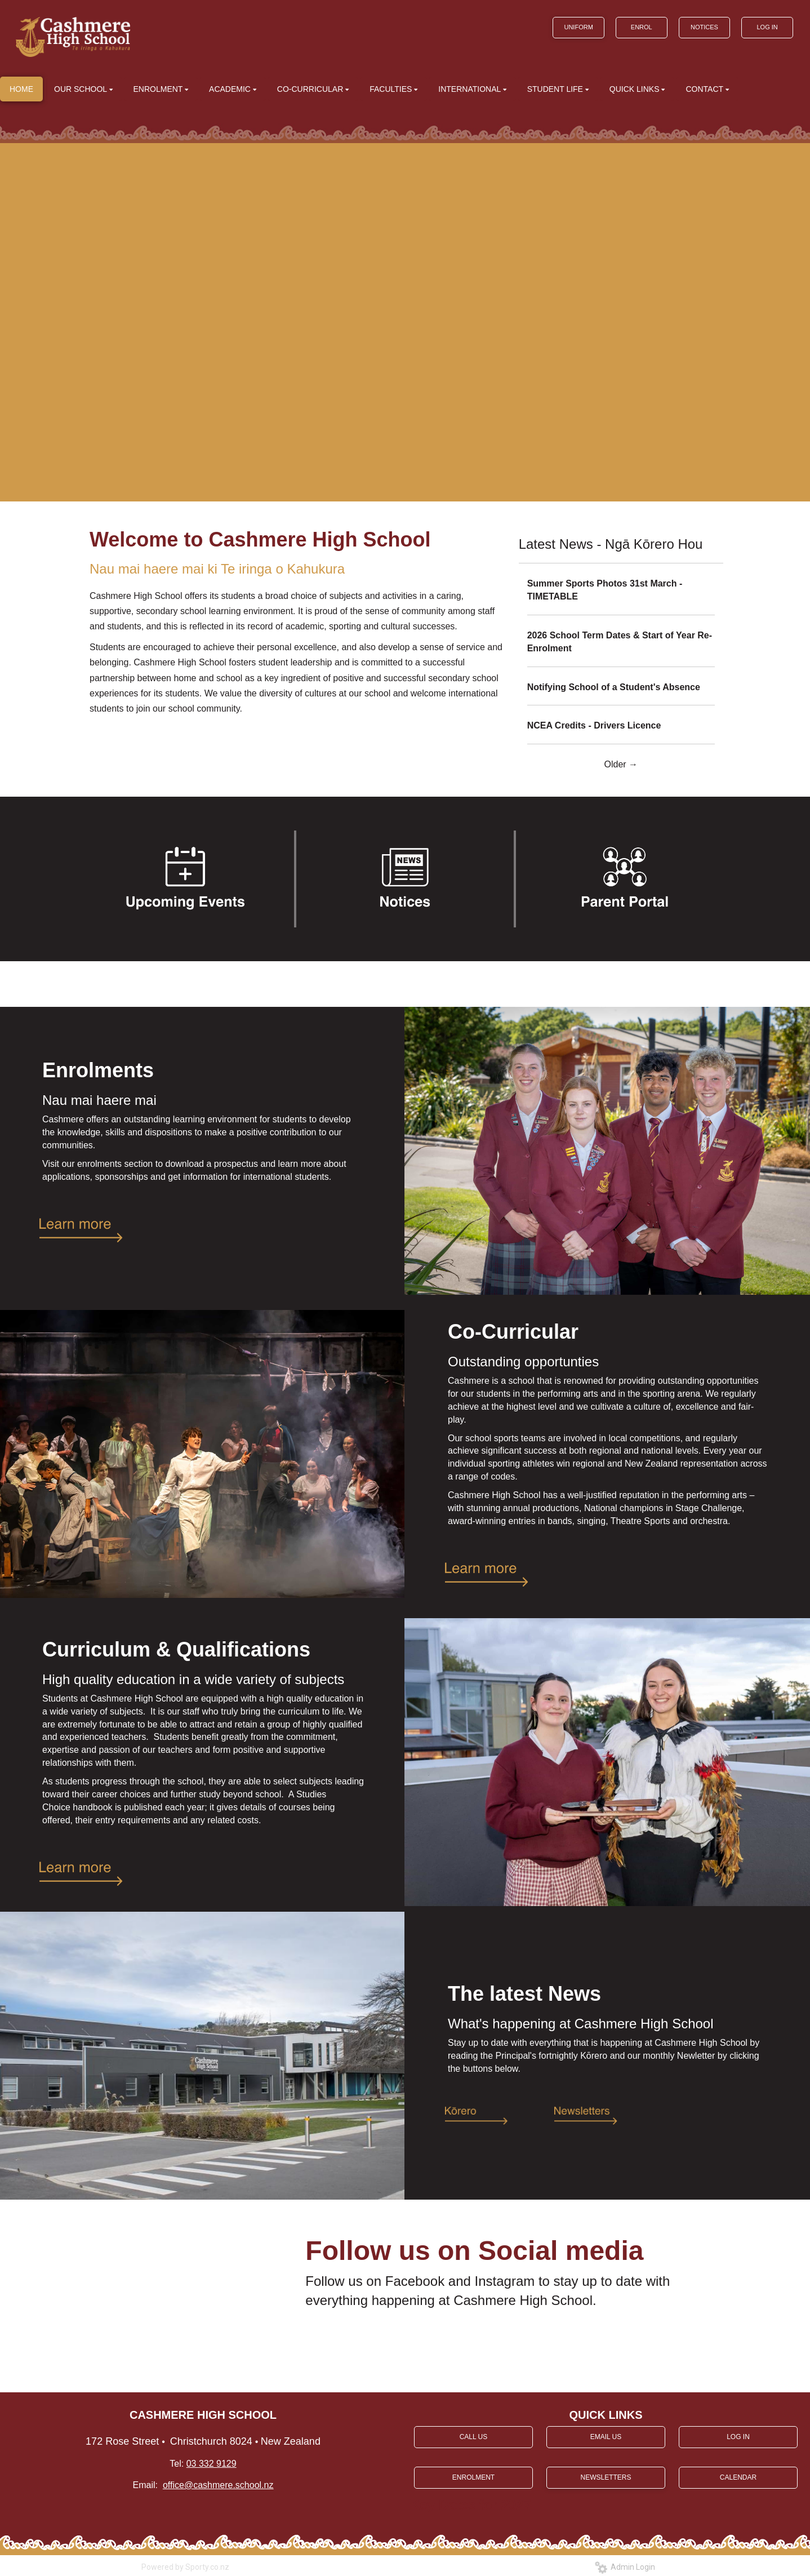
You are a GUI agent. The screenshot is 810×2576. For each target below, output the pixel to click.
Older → (621, 764)
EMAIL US (606, 2437)
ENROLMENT (473, 2477)
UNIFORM (578, 27)
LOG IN (766, 27)
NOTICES (704, 27)
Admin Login (625, 2566)
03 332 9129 (211, 2463)
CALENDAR (738, 2477)
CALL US (474, 2437)
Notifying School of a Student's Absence (613, 687)
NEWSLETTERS (605, 2477)
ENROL (641, 27)
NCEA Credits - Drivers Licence (594, 725)
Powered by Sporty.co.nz (185, 2566)
